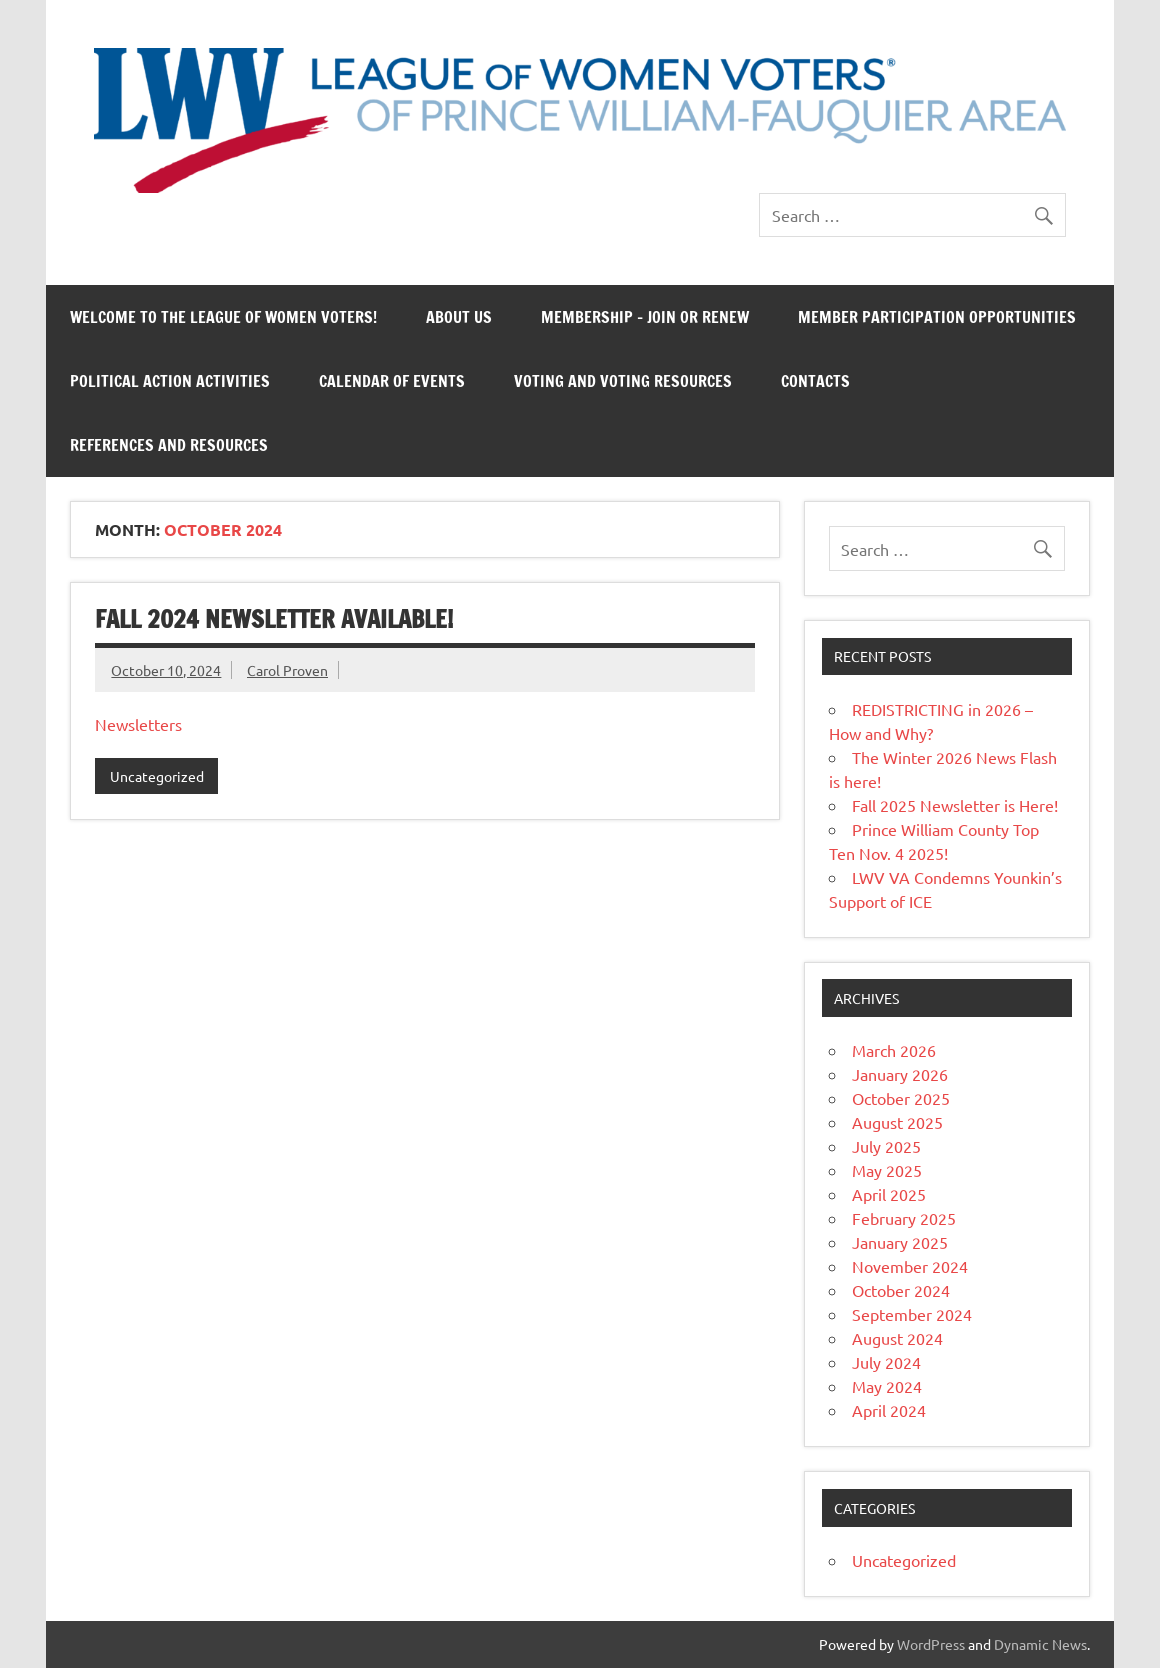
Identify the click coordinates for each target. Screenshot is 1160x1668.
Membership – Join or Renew (645, 317)
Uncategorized (157, 776)
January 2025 (900, 1242)
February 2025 (904, 1218)
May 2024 (887, 1386)
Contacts (815, 381)
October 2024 (901, 1290)
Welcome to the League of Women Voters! (223, 317)
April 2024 (889, 1410)
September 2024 (912, 1314)
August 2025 (897, 1122)
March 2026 (894, 1050)
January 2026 (900, 1074)
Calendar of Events (392, 381)
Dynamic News (1040, 1644)
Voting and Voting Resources (623, 381)
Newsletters (138, 724)
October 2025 (901, 1098)
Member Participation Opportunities (937, 317)
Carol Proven (287, 670)
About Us (459, 317)
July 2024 (886, 1362)
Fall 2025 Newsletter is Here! (955, 805)
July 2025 (886, 1146)
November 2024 (910, 1266)
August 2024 (897, 1338)
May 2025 (887, 1170)
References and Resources (169, 445)
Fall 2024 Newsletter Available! (274, 619)
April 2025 (889, 1194)
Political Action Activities (170, 381)
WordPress (931, 1644)
